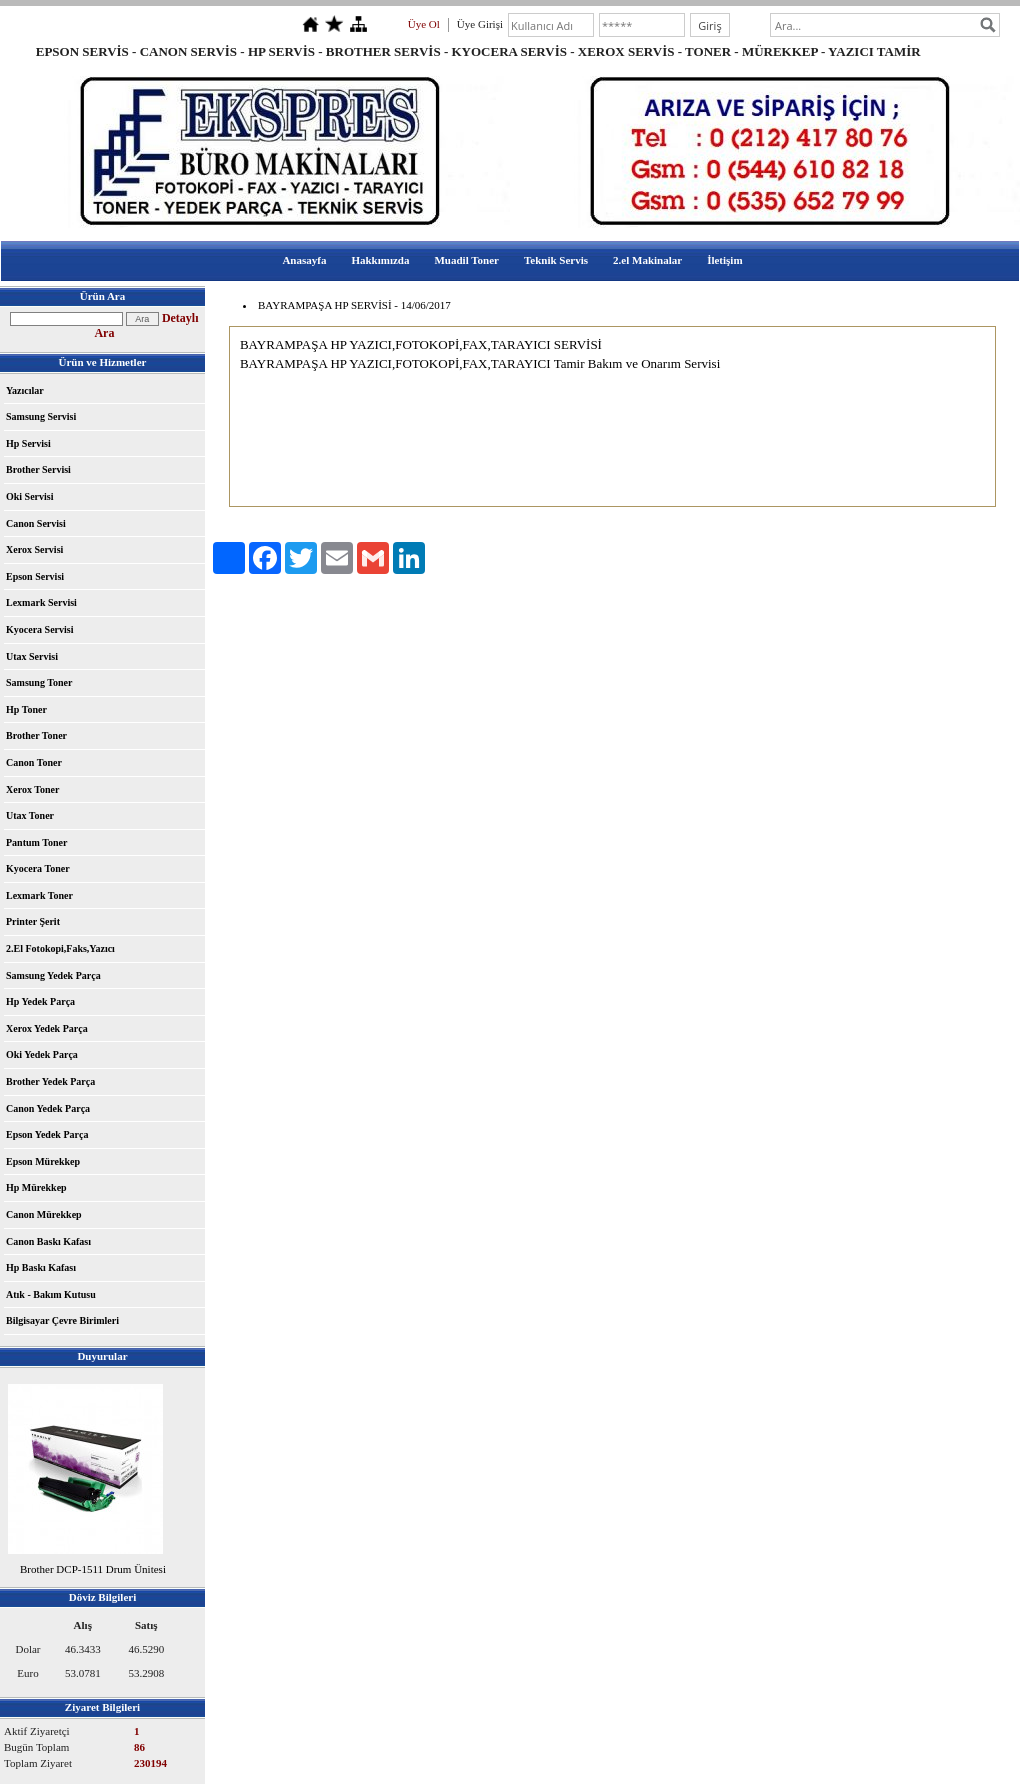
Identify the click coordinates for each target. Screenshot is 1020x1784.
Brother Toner (36, 735)
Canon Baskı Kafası (48, 1241)
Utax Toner (30, 815)
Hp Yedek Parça (40, 1001)
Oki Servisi (30, 496)
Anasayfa (304, 260)
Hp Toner (26, 709)
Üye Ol (424, 24)
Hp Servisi (28, 443)
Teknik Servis (556, 260)
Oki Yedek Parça (42, 1054)
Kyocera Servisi (39, 629)
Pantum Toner (36, 842)
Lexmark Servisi (41, 602)
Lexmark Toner (39, 895)
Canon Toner (34, 762)
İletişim (724, 260)
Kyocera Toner (38, 868)
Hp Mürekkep (36, 1187)
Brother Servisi (38, 469)
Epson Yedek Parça (47, 1134)
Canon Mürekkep (44, 1214)
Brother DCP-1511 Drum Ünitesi (93, 1569)
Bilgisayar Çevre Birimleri (62, 1320)
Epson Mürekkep (43, 1161)
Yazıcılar (25, 390)
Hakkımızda (380, 260)
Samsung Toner (39, 682)
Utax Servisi (32, 656)
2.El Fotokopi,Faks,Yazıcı (60, 948)
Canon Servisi (36, 523)
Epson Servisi (35, 576)
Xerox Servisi (34, 549)
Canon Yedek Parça (48, 1108)
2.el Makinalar (647, 260)
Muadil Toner (466, 260)
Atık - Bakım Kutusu (51, 1294)
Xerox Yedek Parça (47, 1028)
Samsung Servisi (41, 416)
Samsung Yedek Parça (53, 975)
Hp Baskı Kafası (41, 1267)
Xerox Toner (32, 789)
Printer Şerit (33, 921)
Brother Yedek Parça (50, 1081)
